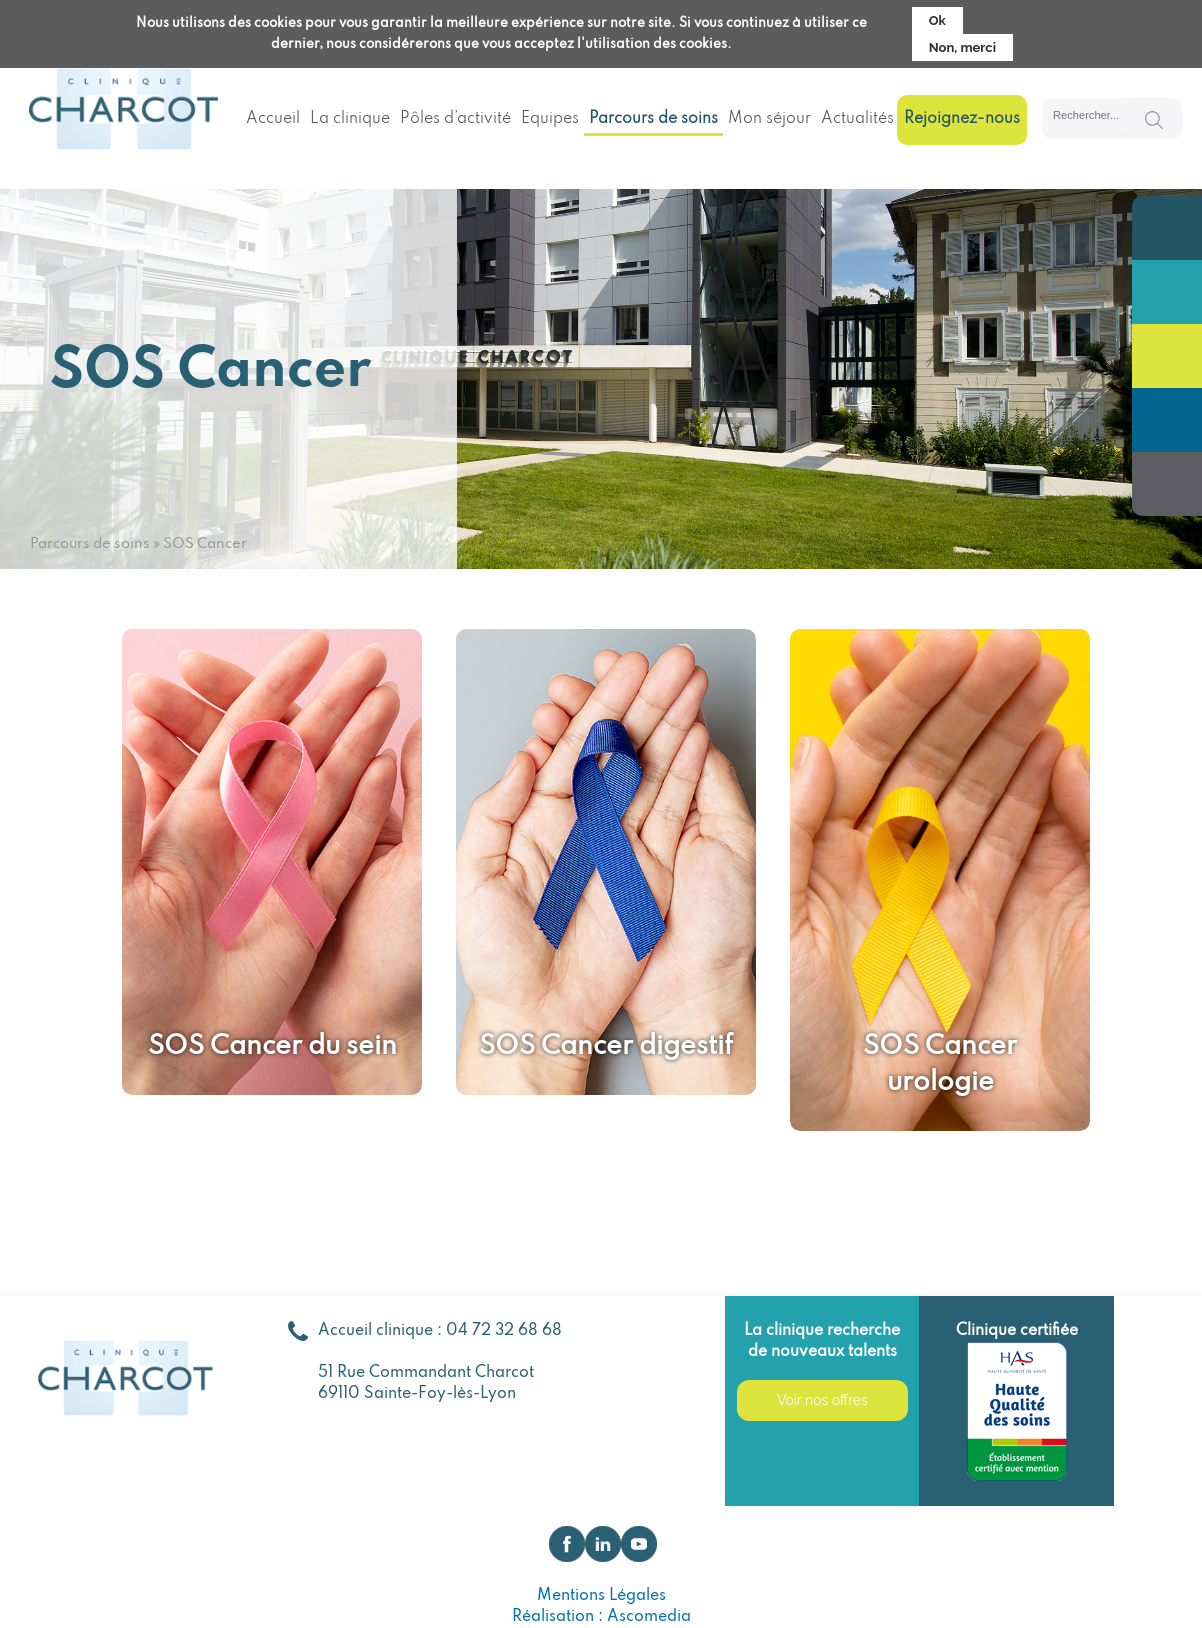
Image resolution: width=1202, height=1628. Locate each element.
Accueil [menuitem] (273, 119)
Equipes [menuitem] (550, 119)
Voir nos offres (822, 1400)
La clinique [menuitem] (350, 119)
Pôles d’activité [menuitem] (455, 119)
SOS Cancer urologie (940, 1064)
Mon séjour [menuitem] (769, 119)
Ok (937, 20)
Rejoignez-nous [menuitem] (962, 119)
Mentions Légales (601, 1596)
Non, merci (962, 47)
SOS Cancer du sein (272, 1046)
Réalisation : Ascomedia (601, 1617)
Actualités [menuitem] (857, 119)
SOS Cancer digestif (606, 1046)
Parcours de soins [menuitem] (653, 119)
